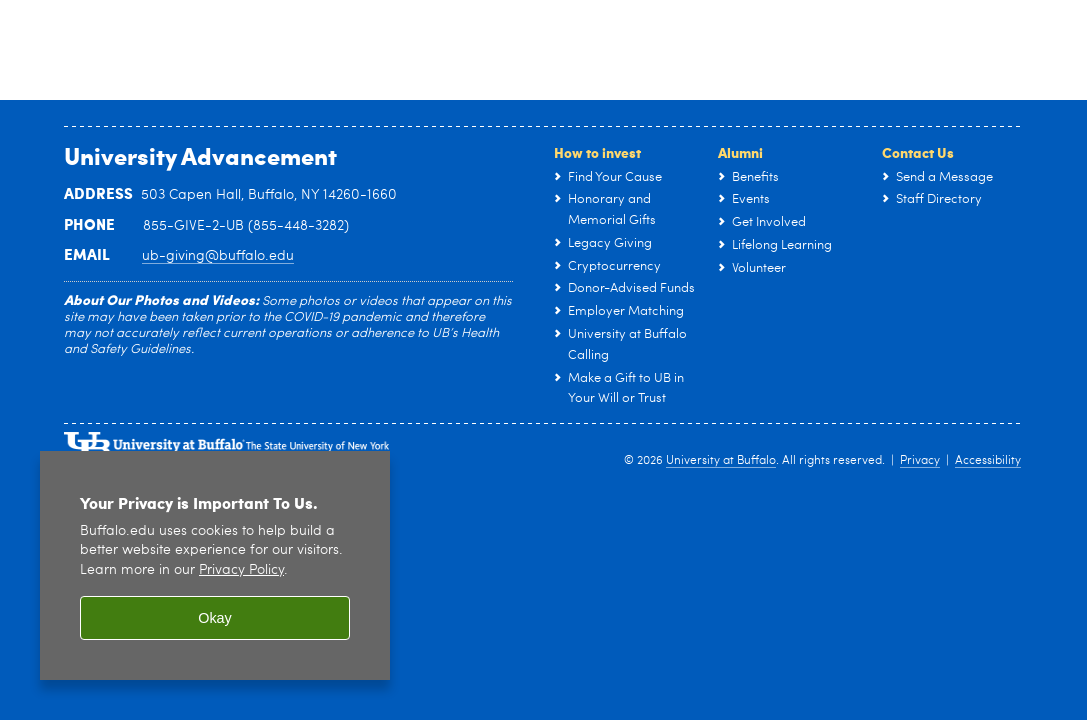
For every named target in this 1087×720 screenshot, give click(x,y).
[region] (215, 565)
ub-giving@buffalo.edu (218, 256)
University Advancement (200, 155)
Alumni (740, 152)
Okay (215, 618)
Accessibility (988, 461)
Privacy (920, 461)
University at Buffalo (721, 461)
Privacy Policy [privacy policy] (241, 570)
